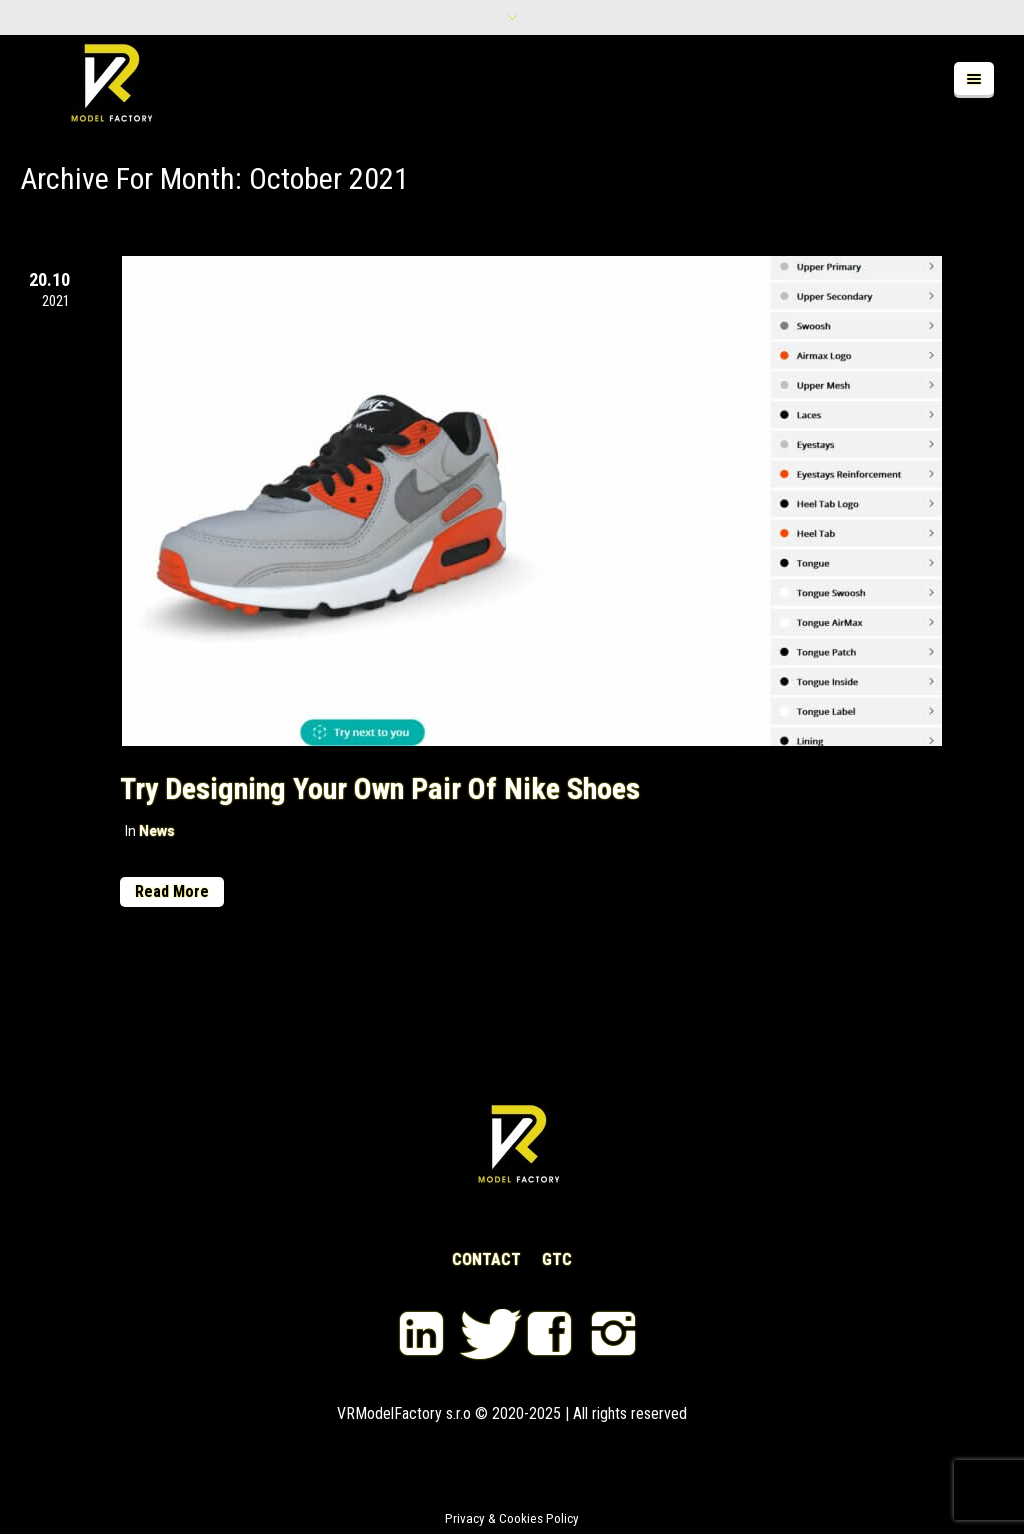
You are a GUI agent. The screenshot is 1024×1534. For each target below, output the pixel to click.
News (157, 831)
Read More (172, 891)
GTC (557, 1260)
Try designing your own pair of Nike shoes (380, 788)
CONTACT (486, 1260)
